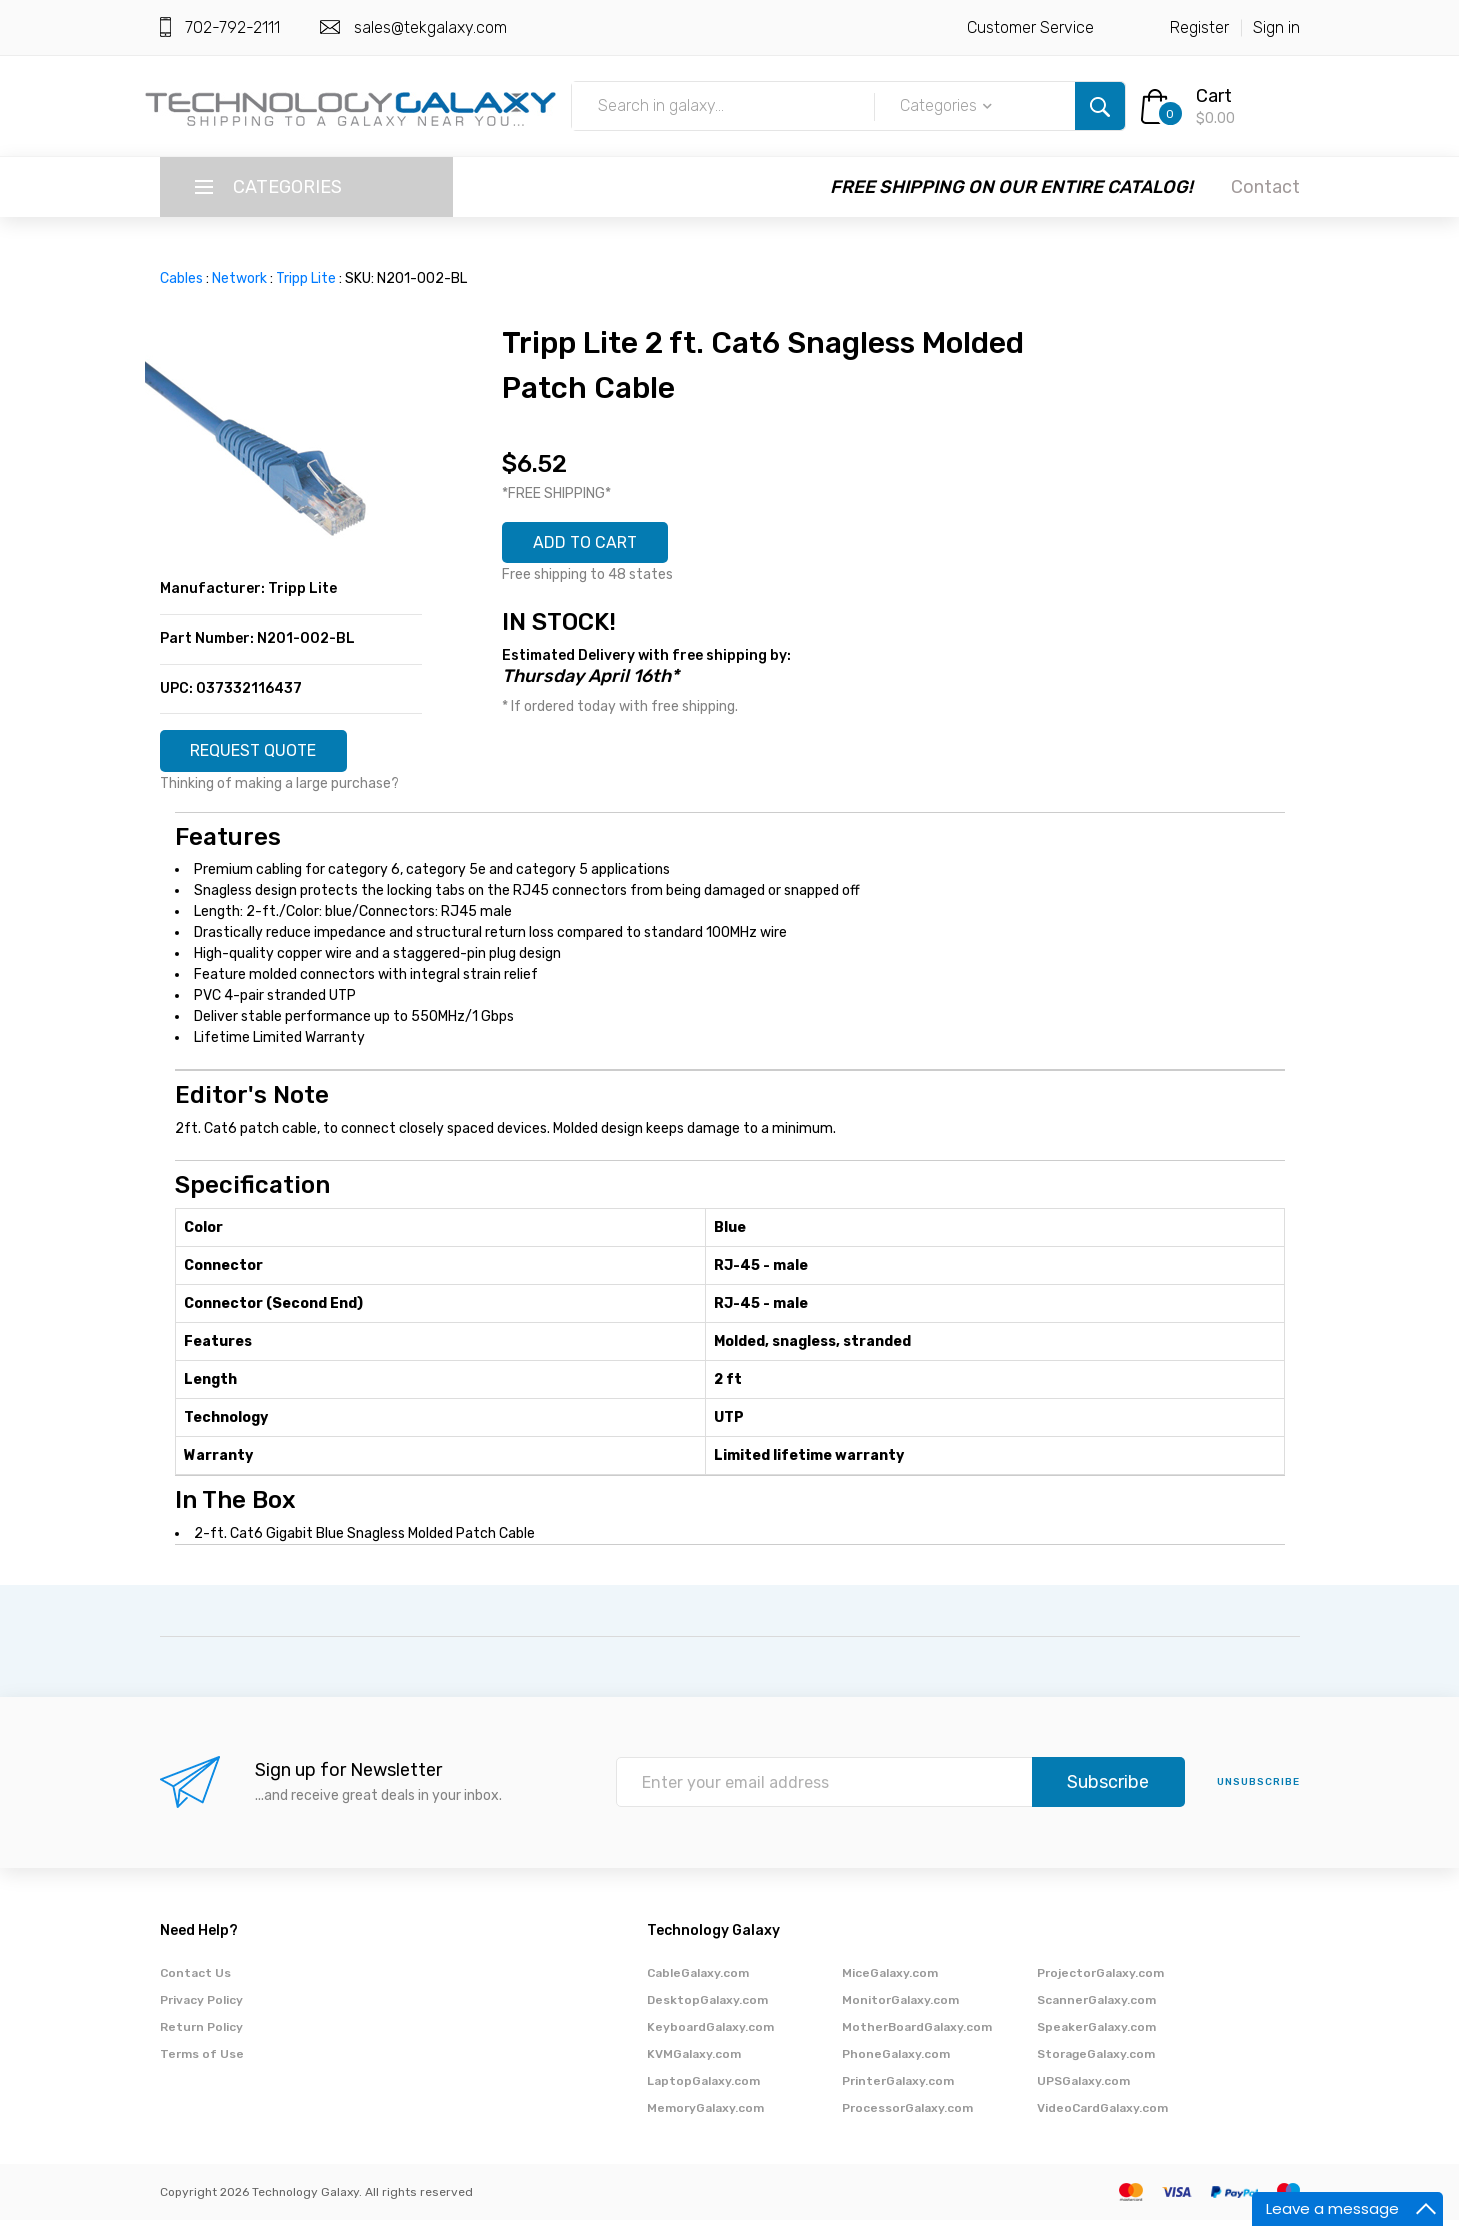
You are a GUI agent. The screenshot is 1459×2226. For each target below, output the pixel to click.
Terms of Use (202, 2060)
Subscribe (1108, 1789)
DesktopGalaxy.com (707, 2006)
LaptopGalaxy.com (703, 2087)
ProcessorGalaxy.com (907, 2114)
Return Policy (201, 2033)
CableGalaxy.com (698, 1979)
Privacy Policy (201, 2006)
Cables (181, 278)
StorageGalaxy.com (1096, 2060)
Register (1199, 27)
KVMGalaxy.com (694, 2060)
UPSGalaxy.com (1083, 2087)
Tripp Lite (306, 278)
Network (239, 278)
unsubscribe (1258, 1789)
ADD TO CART (596, 546)
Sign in (1276, 27)
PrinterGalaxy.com (898, 2087)
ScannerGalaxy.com (1096, 2006)
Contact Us (195, 1979)
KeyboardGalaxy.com (710, 2033)
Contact (1265, 187)
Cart (1214, 96)
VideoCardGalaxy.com (1102, 2114)
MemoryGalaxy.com (705, 2114)
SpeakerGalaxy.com (1096, 2033)
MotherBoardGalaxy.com (917, 2033)
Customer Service (1030, 27)
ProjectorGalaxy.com (1100, 1979)
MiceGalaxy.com (890, 1979)
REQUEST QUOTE (267, 754)
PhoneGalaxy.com (896, 2060)
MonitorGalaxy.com (900, 2006)
